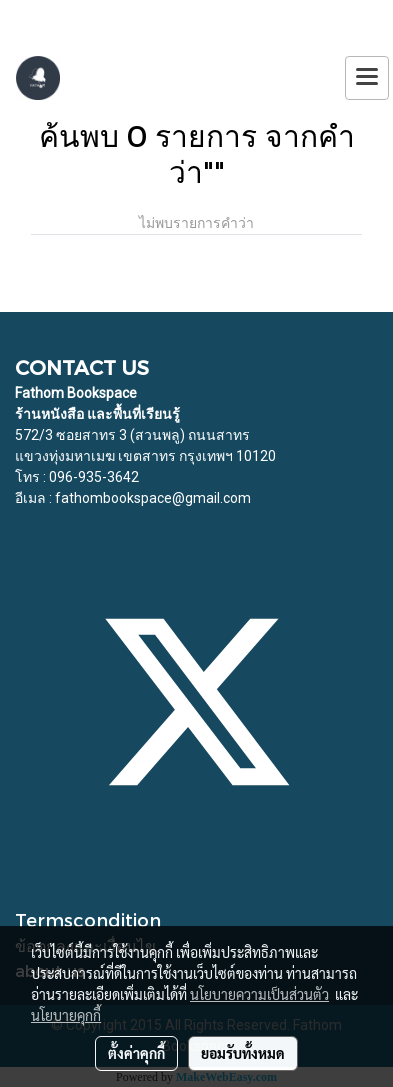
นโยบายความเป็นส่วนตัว (259, 994)
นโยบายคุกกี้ (66, 1015)
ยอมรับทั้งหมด (243, 1053)
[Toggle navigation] (367, 78)
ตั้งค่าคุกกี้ (136, 1053)
